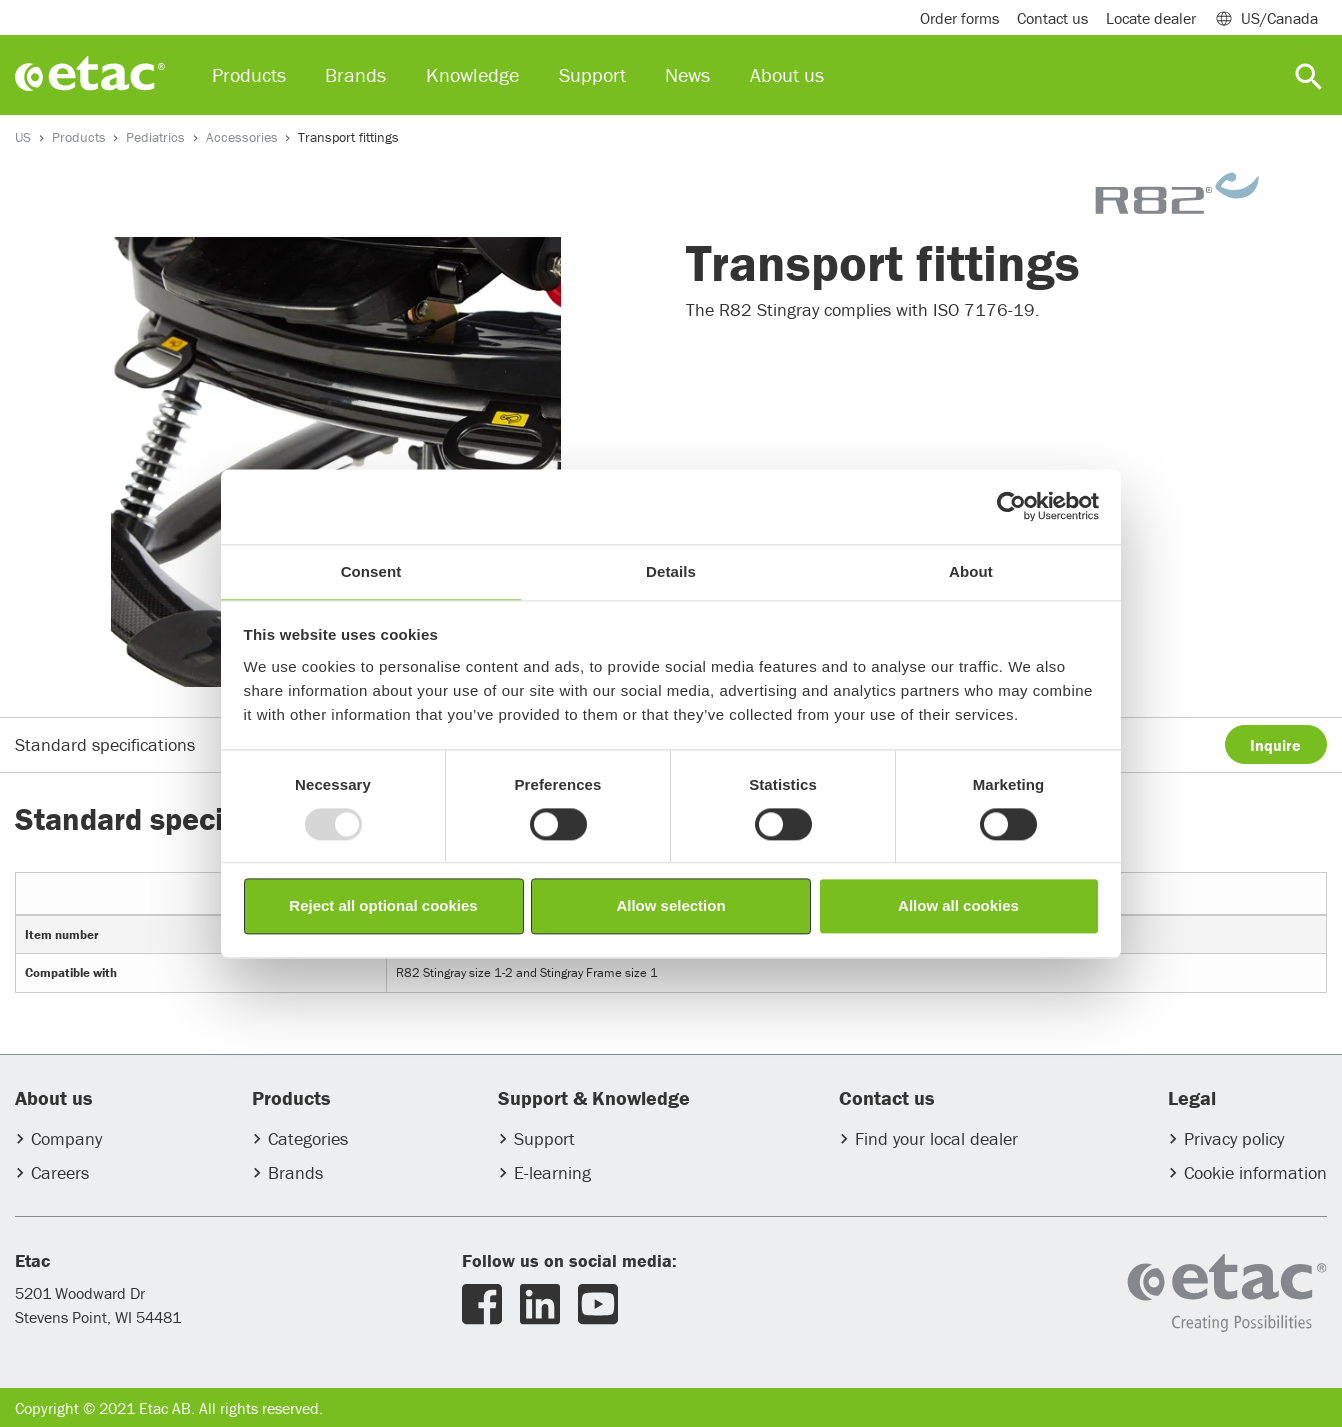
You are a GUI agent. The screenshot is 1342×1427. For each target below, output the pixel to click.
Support (544, 1138)
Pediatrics (155, 137)
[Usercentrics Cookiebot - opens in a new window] (1011, 506)
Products (79, 137)
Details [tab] (671, 571)
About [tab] (971, 571)
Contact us (1052, 18)
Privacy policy (1234, 1138)
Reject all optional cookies (383, 906)
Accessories (242, 137)
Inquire (1275, 745)
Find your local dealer (936, 1138)
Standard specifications (105, 744)
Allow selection (670, 906)
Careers (60, 1172)
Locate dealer (1151, 18)
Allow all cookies (958, 906)
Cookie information (1255, 1172)
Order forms (959, 18)
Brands (295, 1172)
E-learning (552, 1172)
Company (66, 1138)
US (23, 137)
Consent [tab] (371, 571)
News (687, 74)
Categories (308, 1138)
